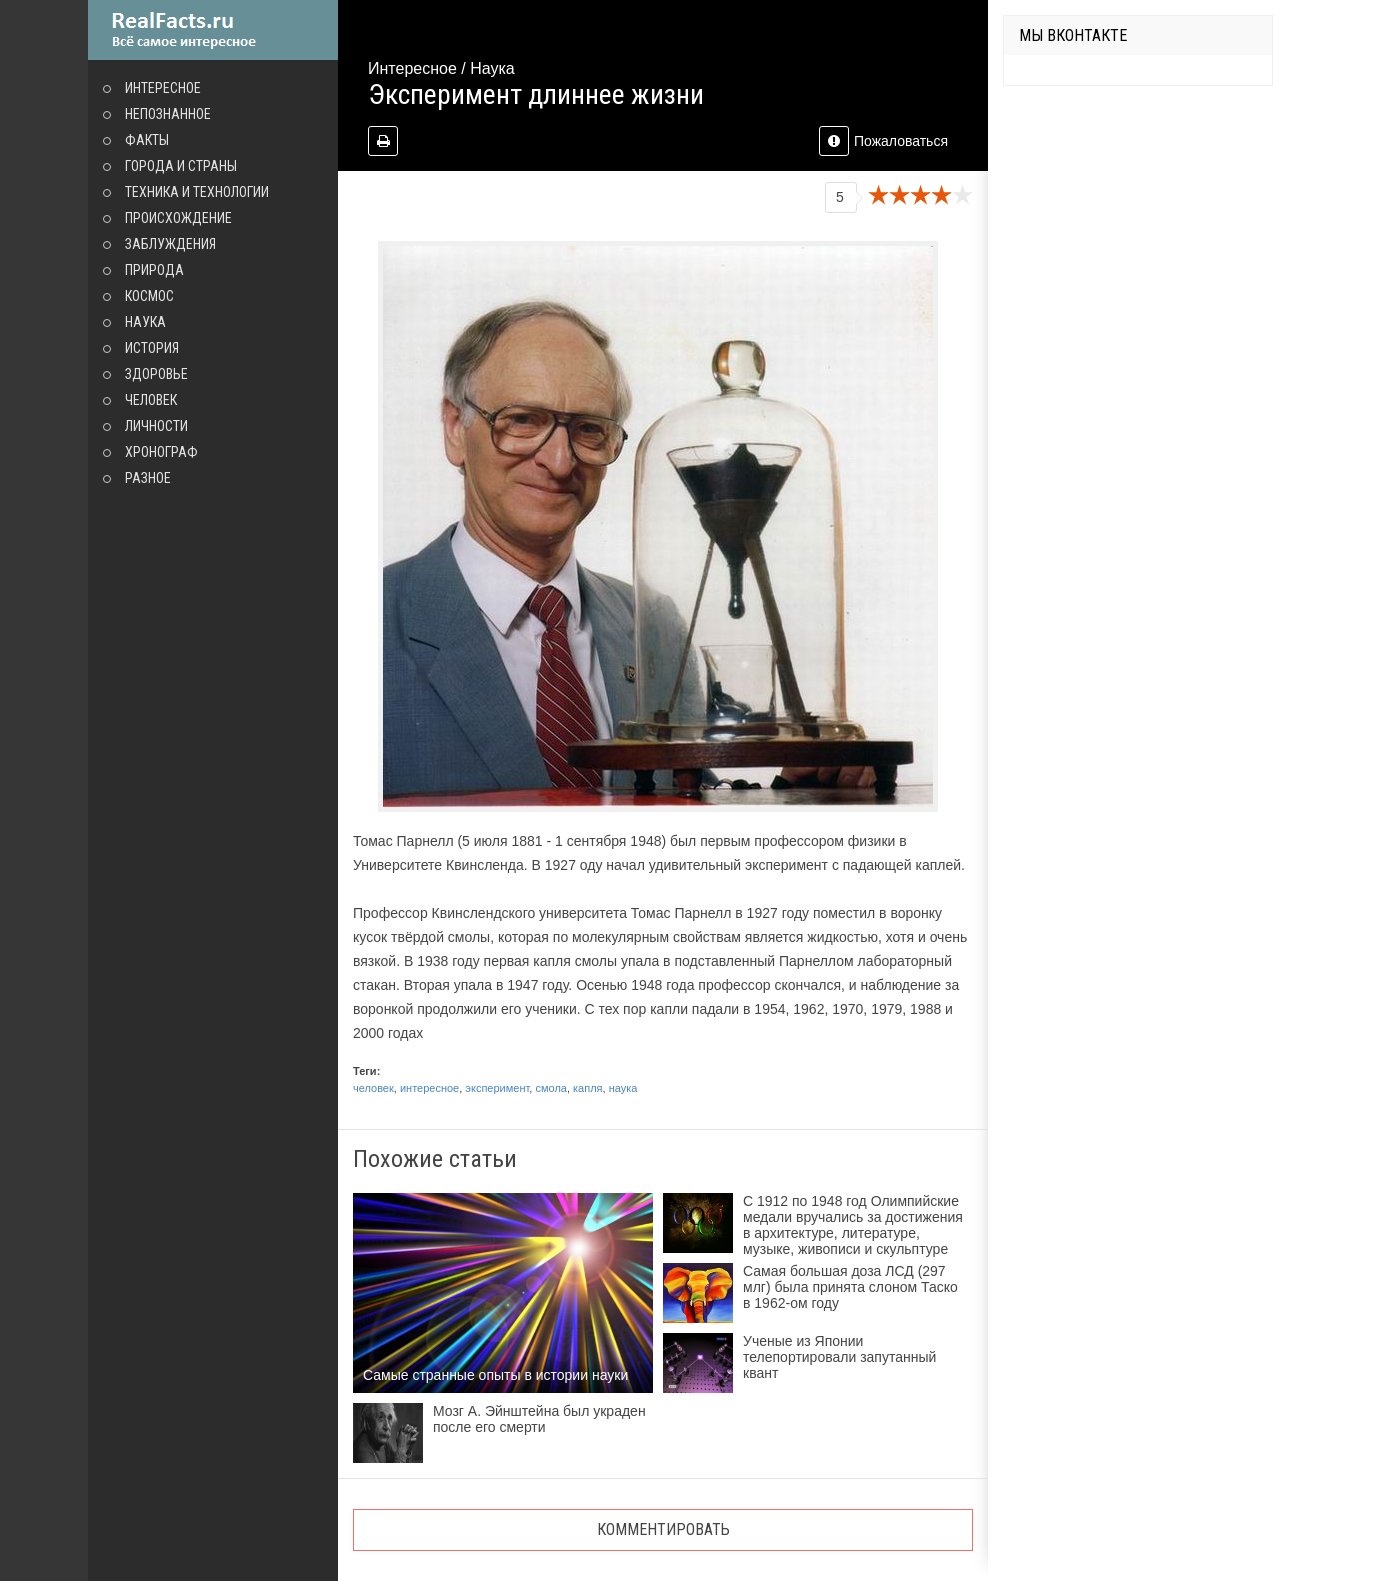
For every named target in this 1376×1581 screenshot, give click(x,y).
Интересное (163, 88)
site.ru (213, 30)
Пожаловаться (883, 141)
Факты (147, 140)
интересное (429, 1088)
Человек (151, 400)
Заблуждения (170, 244)
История (152, 348)
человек (373, 1088)
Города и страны (181, 166)
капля (588, 1088)
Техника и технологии (197, 192)
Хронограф (161, 452)
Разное (148, 478)
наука (623, 1088)
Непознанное (168, 114)
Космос (149, 296)
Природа (154, 270)
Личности (156, 426)
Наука (145, 322)
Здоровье (156, 374)
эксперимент (497, 1088)
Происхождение (178, 218)
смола (550, 1088)
